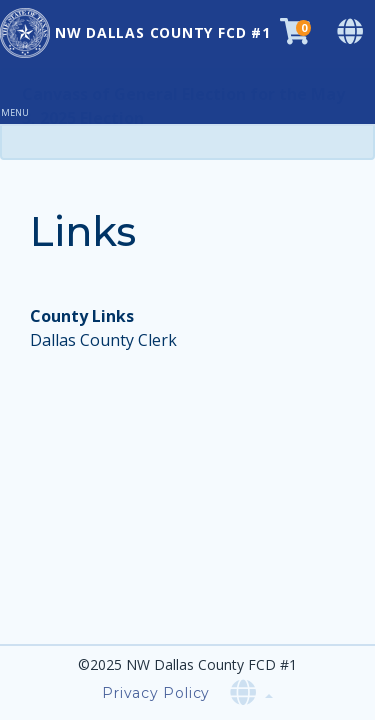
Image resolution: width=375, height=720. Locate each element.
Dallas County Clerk (103, 340)
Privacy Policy (156, 693)
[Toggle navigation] (23, 95)
